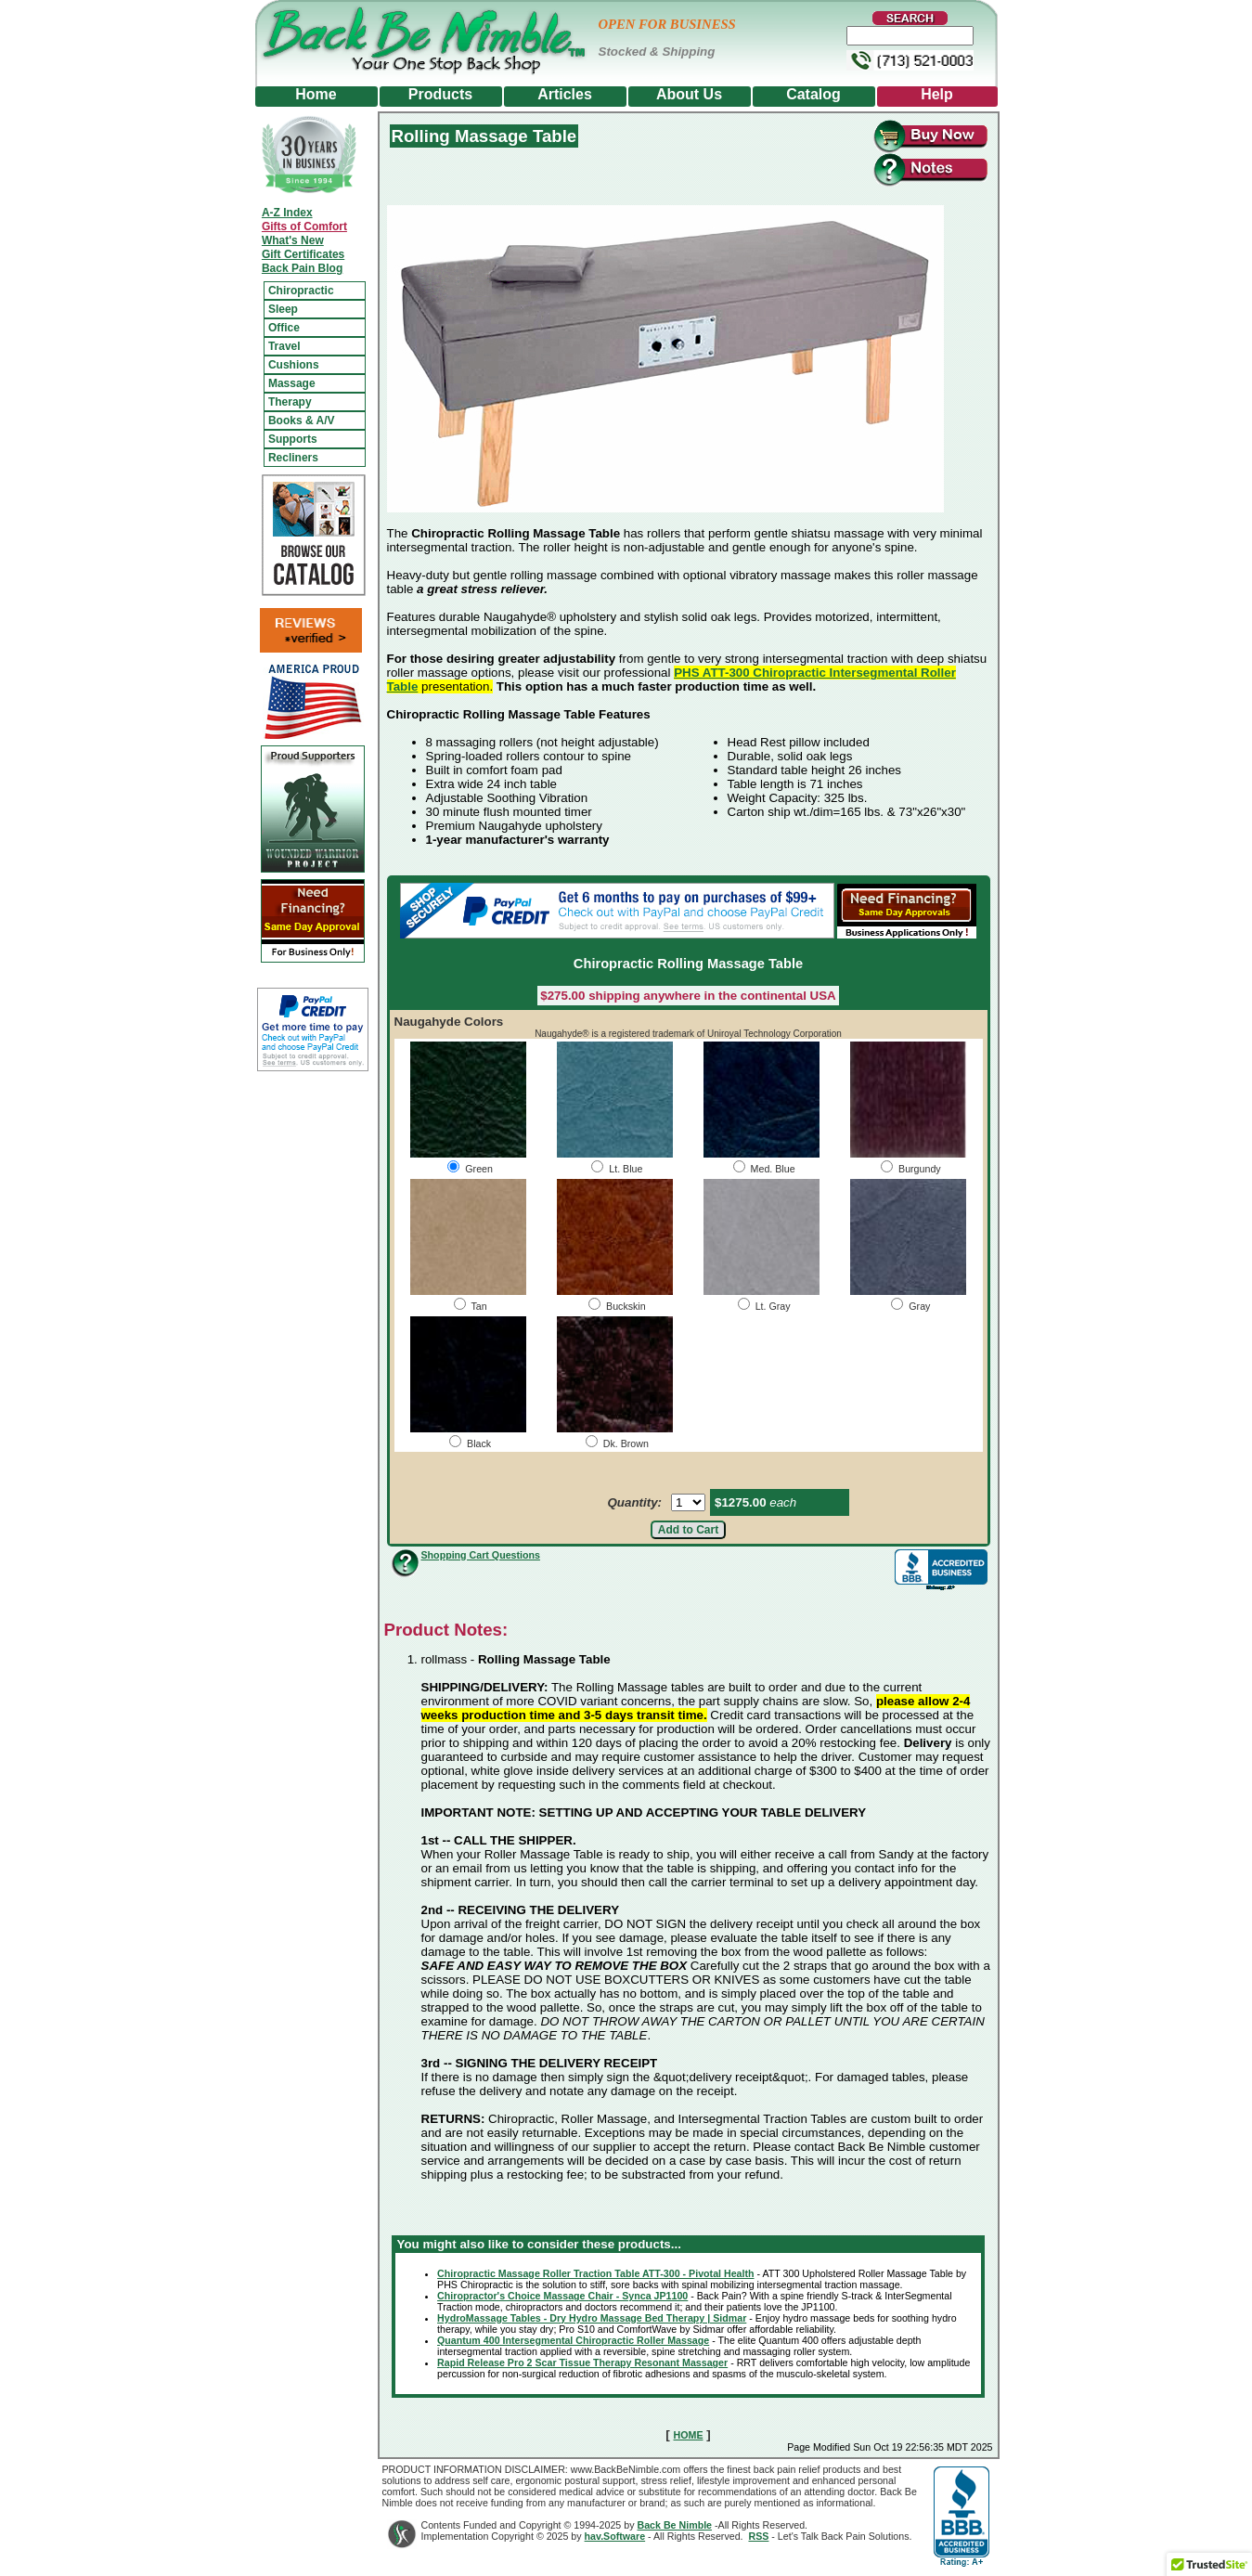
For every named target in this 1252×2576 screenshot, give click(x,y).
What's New (293, 240)
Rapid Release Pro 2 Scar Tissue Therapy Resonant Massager (582, 2362)
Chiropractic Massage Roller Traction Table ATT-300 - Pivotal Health (595, 2273)
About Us (689, 94)
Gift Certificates (303, 254)
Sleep (283, 309)
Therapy (290, 401)
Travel (284, 346)
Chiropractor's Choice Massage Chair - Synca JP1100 (562, 2295)
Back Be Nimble (674, 2525)
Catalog (813, 94)
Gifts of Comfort (304, 226)
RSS (758, 2536)
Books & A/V (301, 420)
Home (315, 94)
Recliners (293, 457)
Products (440, 94)
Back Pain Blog (302, 268)
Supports (292, 439)
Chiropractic (301, 290)
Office (284, 327)
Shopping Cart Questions (480, 1554)
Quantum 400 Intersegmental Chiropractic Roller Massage (573, 2340)
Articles (564, 94)
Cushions (293, 364)
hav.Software (615, 2536)
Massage (292, 383)
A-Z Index (287, 212)
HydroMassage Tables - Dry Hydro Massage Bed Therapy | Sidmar (591, 2318)
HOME (688, 2434)
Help (937, 94)
